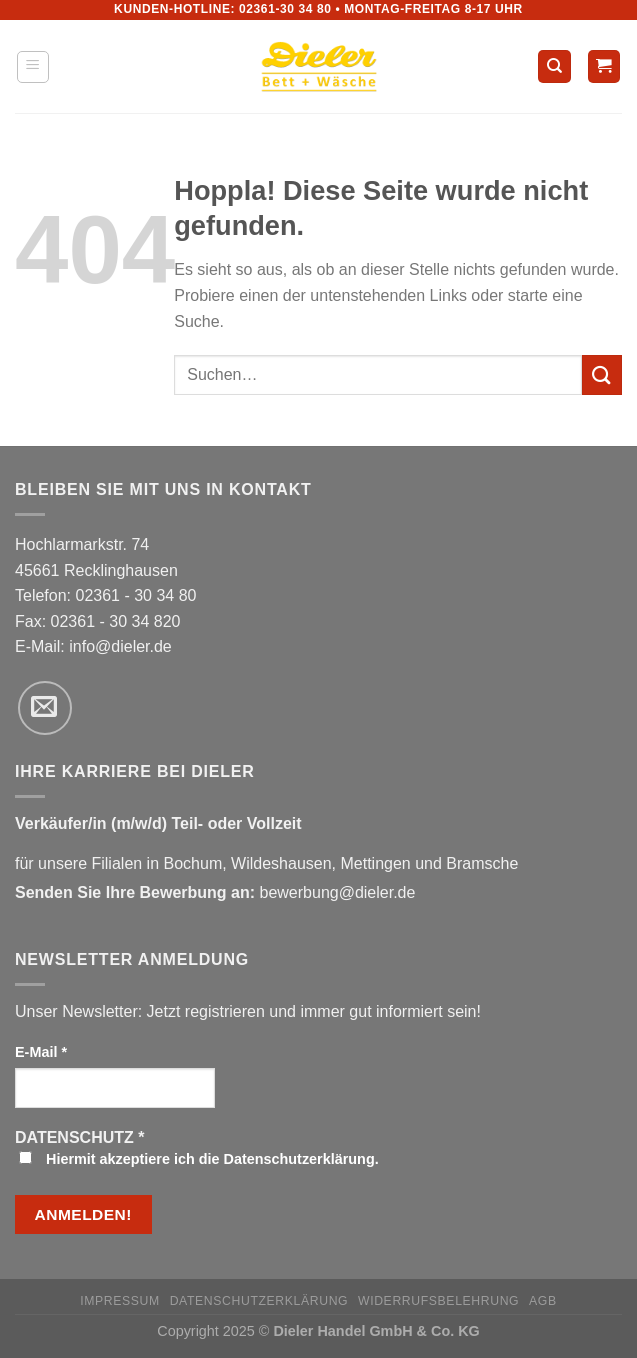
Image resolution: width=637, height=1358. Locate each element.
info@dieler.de (120, 646)
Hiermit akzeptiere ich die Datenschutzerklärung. (199, 1159)
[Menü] (33, 67)
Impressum (120, 1301)
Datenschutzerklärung (259, 1301)
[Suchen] (554, 66)
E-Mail (41, 1052)
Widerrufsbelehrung (438, 1301)
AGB (543, 1301)
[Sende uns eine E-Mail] (45, 708)
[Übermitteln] (602, 374)
